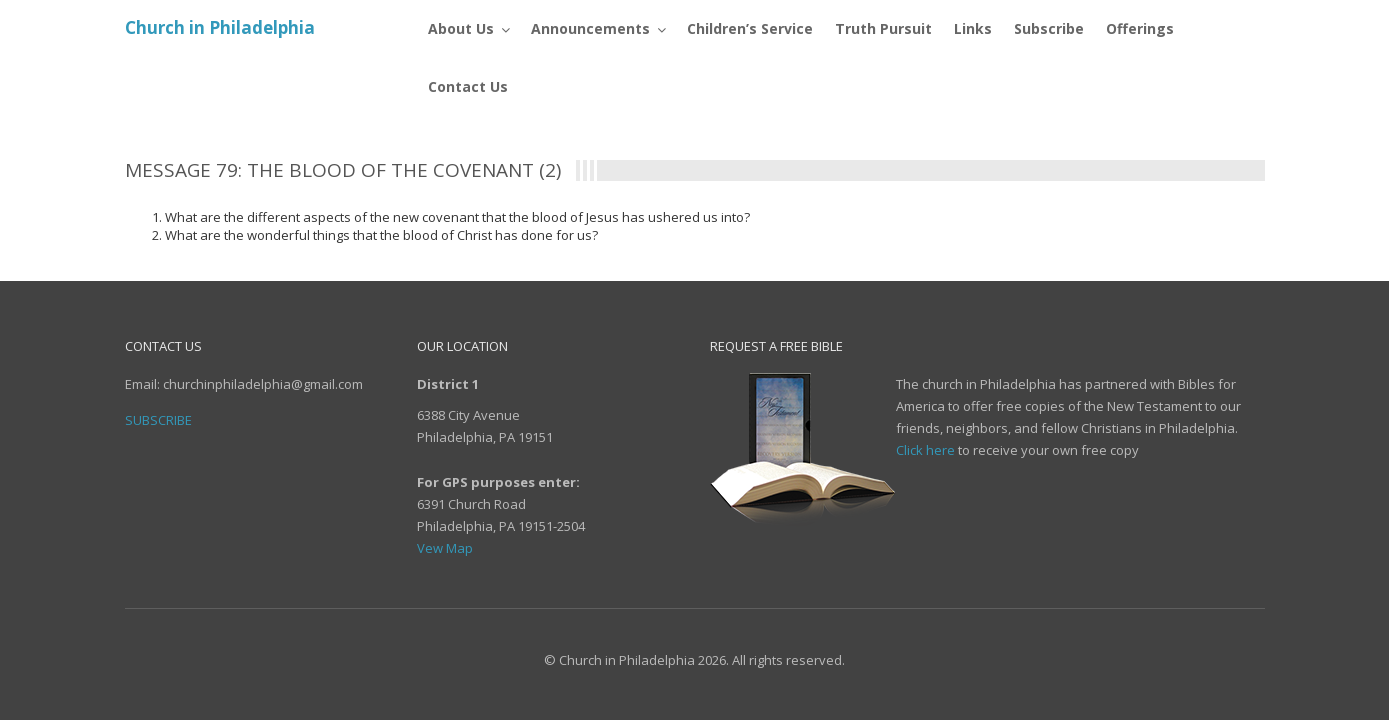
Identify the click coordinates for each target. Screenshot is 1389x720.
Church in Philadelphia (220, 27)
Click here (925, 450)
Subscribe (158, 420)
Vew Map (445, 548)
